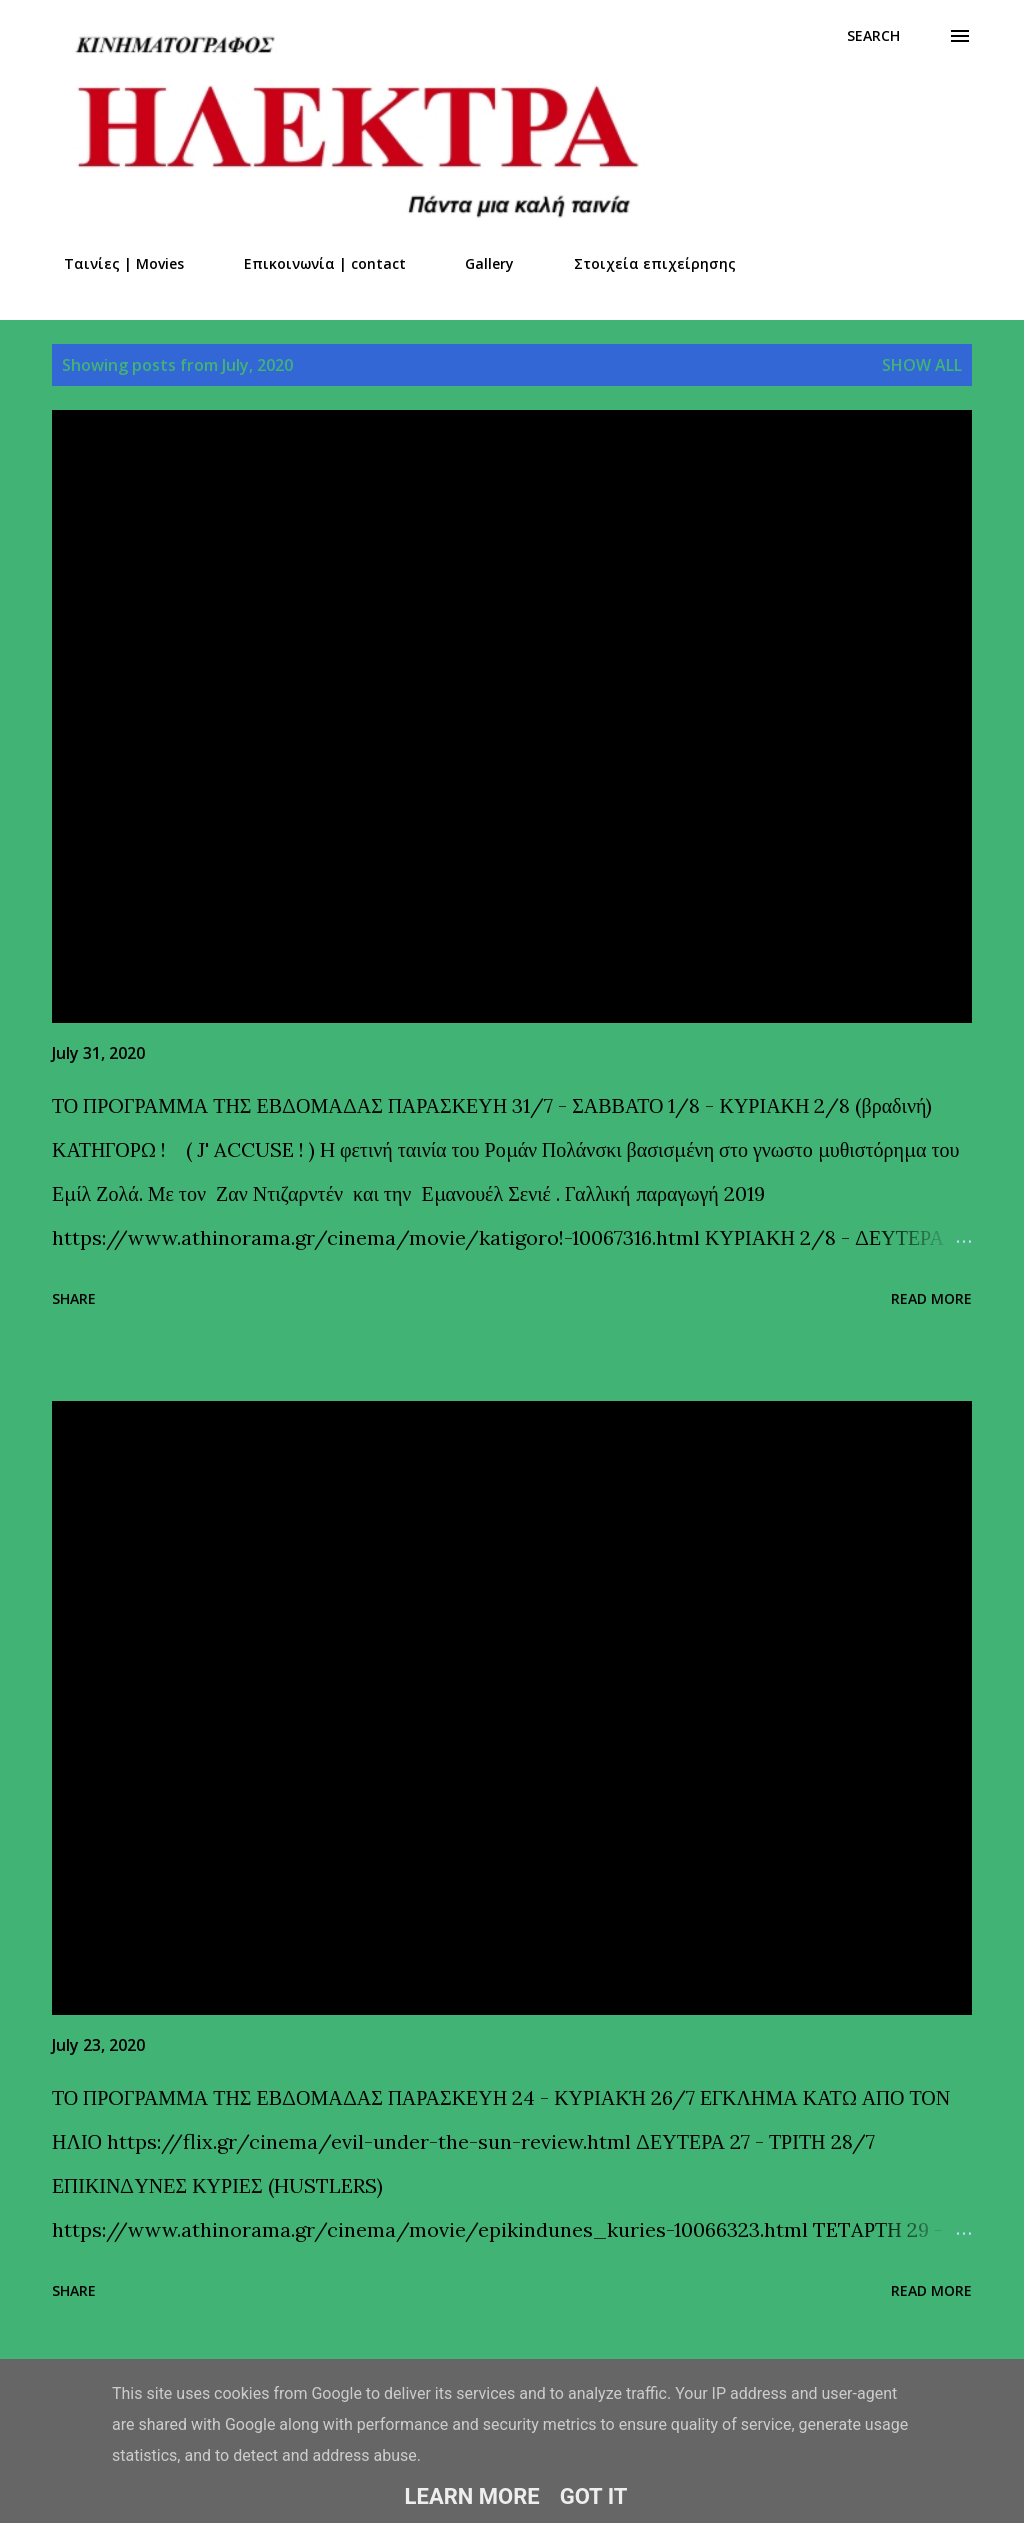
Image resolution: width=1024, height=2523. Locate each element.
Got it (594, 2496)
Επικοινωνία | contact (313, 263)
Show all (922, 365)
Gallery (477, 263)
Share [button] (74, 1298)
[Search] (873, 36)
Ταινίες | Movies (112, 263)
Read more (931, 1298)
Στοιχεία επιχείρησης (643, 263)
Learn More (472, 2496)
